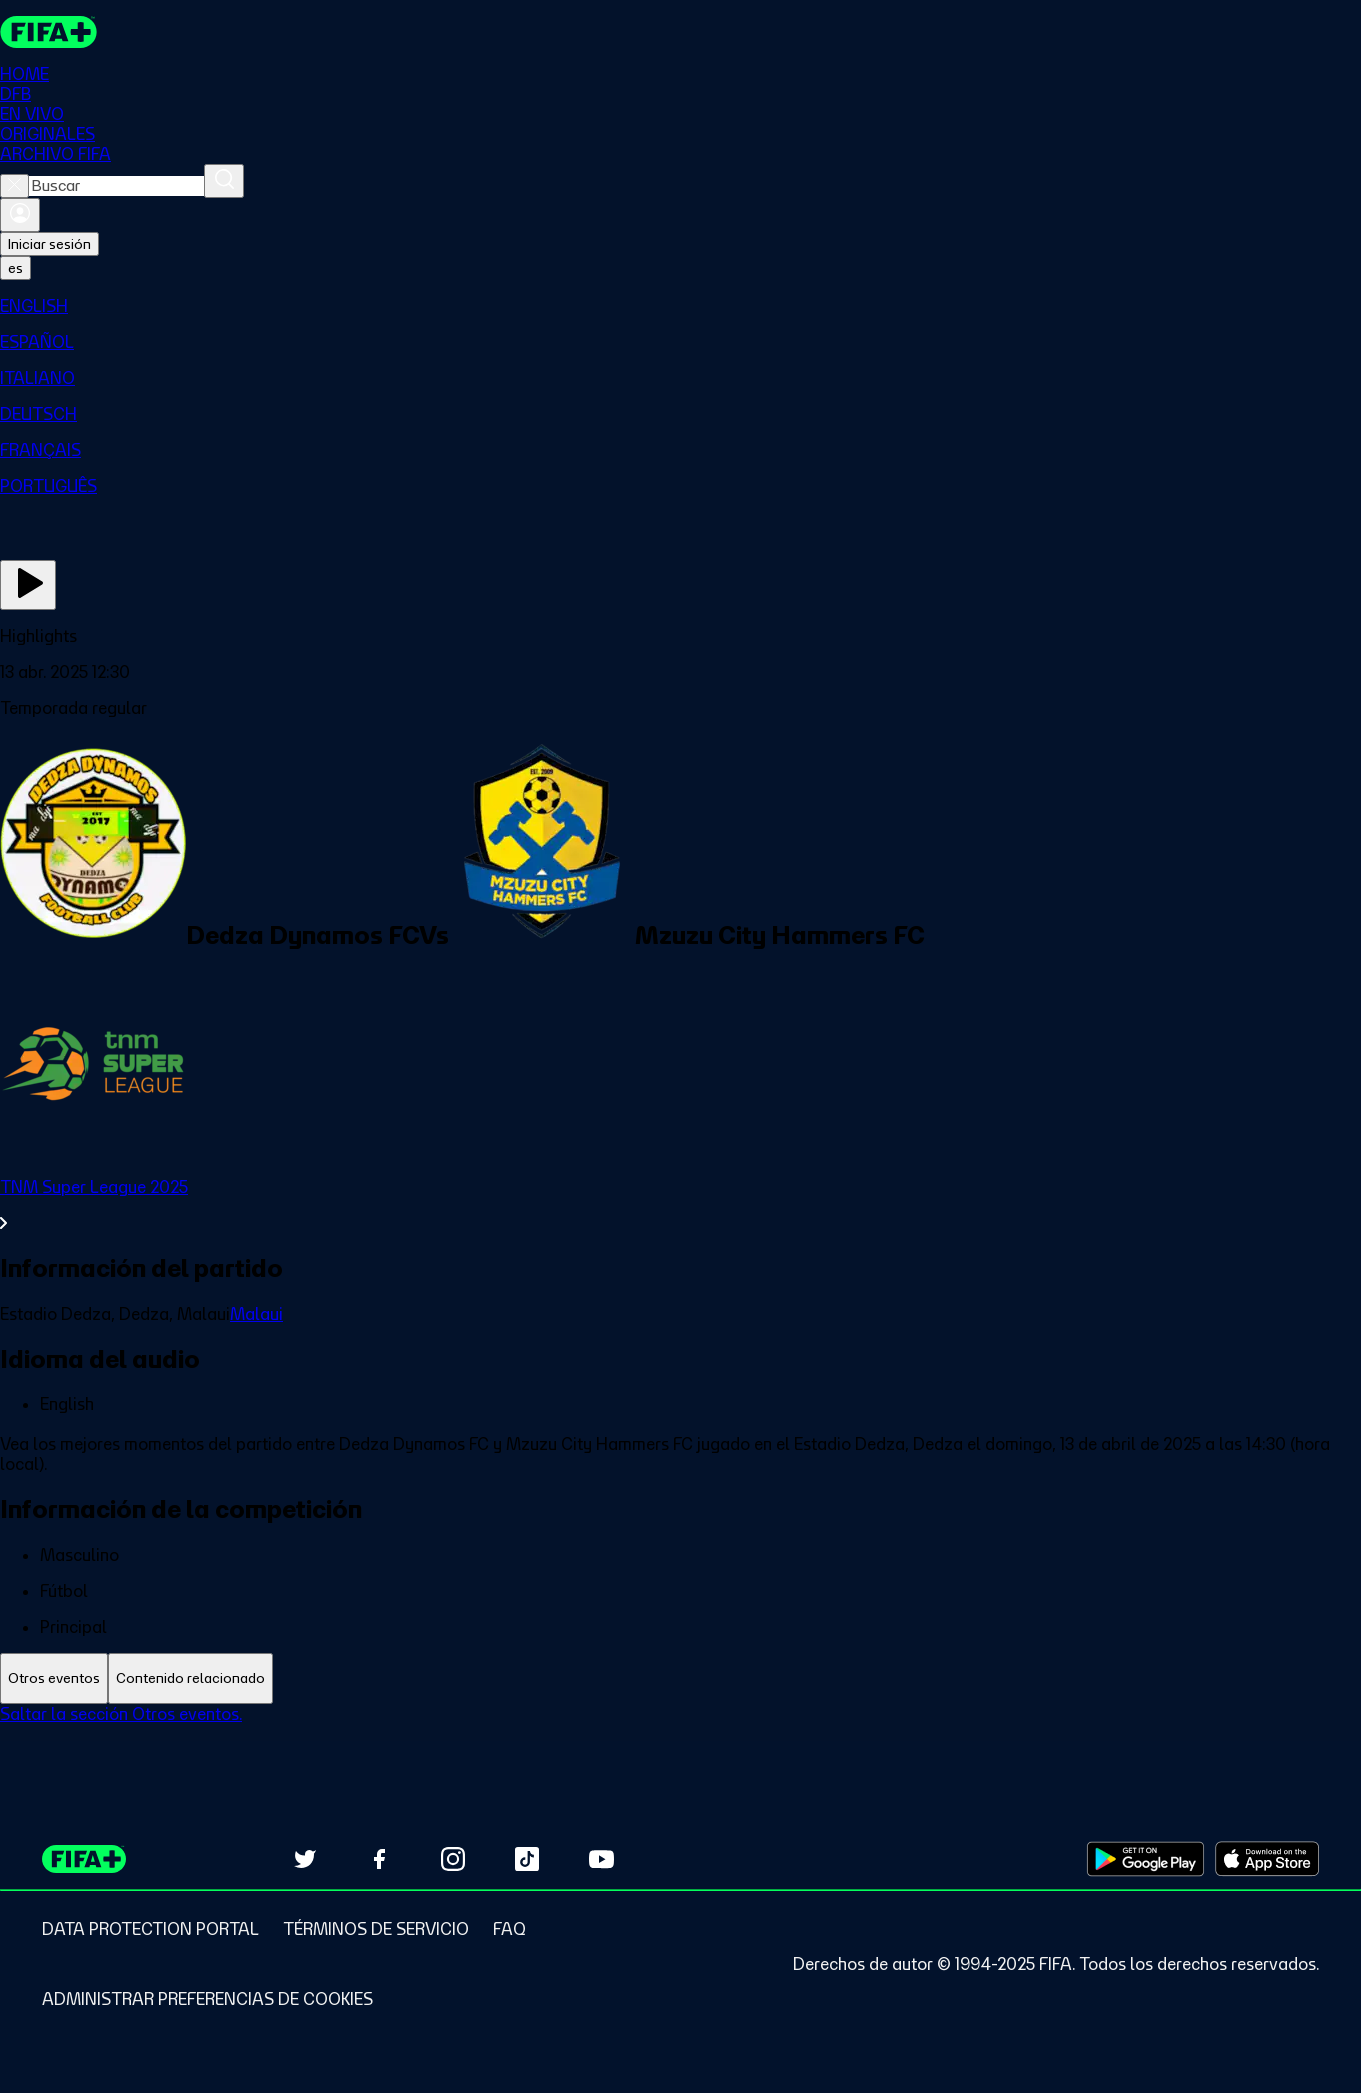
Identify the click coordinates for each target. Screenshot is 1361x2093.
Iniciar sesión (49, 244)
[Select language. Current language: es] (15, 268)
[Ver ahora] (28, 585)
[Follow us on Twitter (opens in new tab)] (305, 1859)
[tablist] (680, 1678)
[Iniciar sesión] (20, 215)
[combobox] (116, 186)
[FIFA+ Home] (48, 32)
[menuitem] (680, 306)
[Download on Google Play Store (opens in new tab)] (1145, 1859)
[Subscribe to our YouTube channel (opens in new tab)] (601, 1859)
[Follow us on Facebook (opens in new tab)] (379, 1859)
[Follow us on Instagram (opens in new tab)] (453, 1859)
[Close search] (14, 186)
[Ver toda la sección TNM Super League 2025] (680, 1205)
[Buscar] (224, 181)
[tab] (54, 1678)
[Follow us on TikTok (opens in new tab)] (527, 1859)
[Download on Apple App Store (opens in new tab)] (1267, 1859)
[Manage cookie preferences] (207, 1999)
